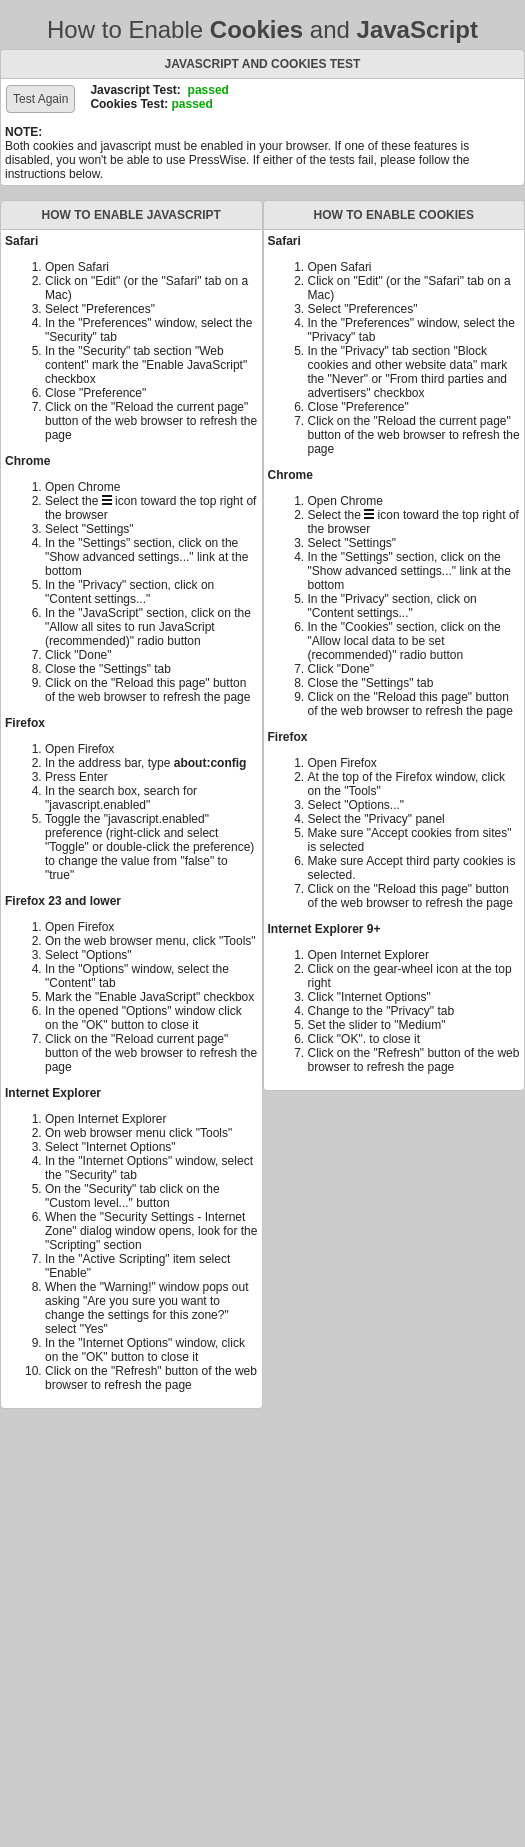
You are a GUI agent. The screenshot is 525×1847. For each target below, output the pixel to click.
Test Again (40, 99)
